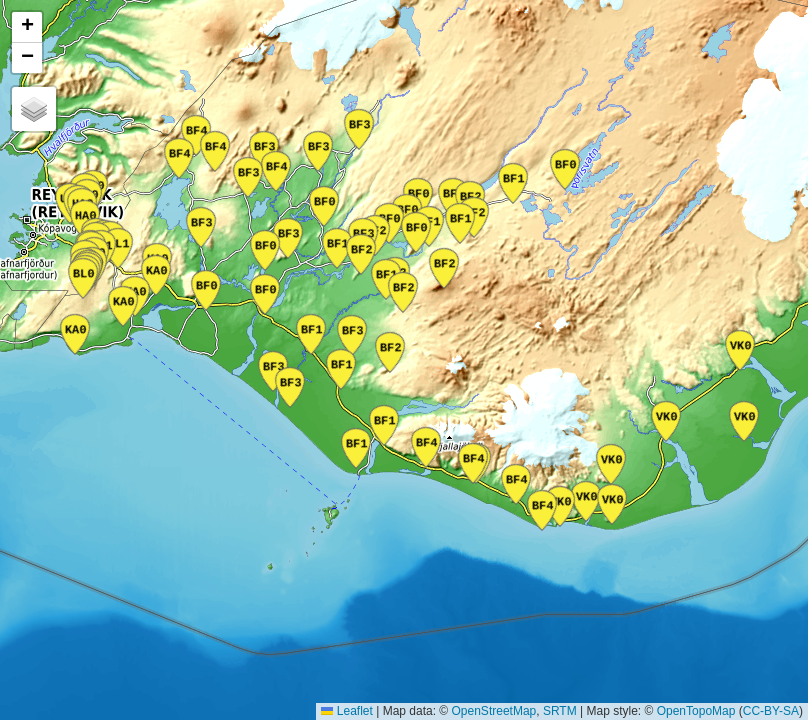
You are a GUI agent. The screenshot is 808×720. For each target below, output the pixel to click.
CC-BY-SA (771, 711)
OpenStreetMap (494, 711)
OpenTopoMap (696, 711)
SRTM (560, 711)
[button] (27, 27)
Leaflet (346, 711)
